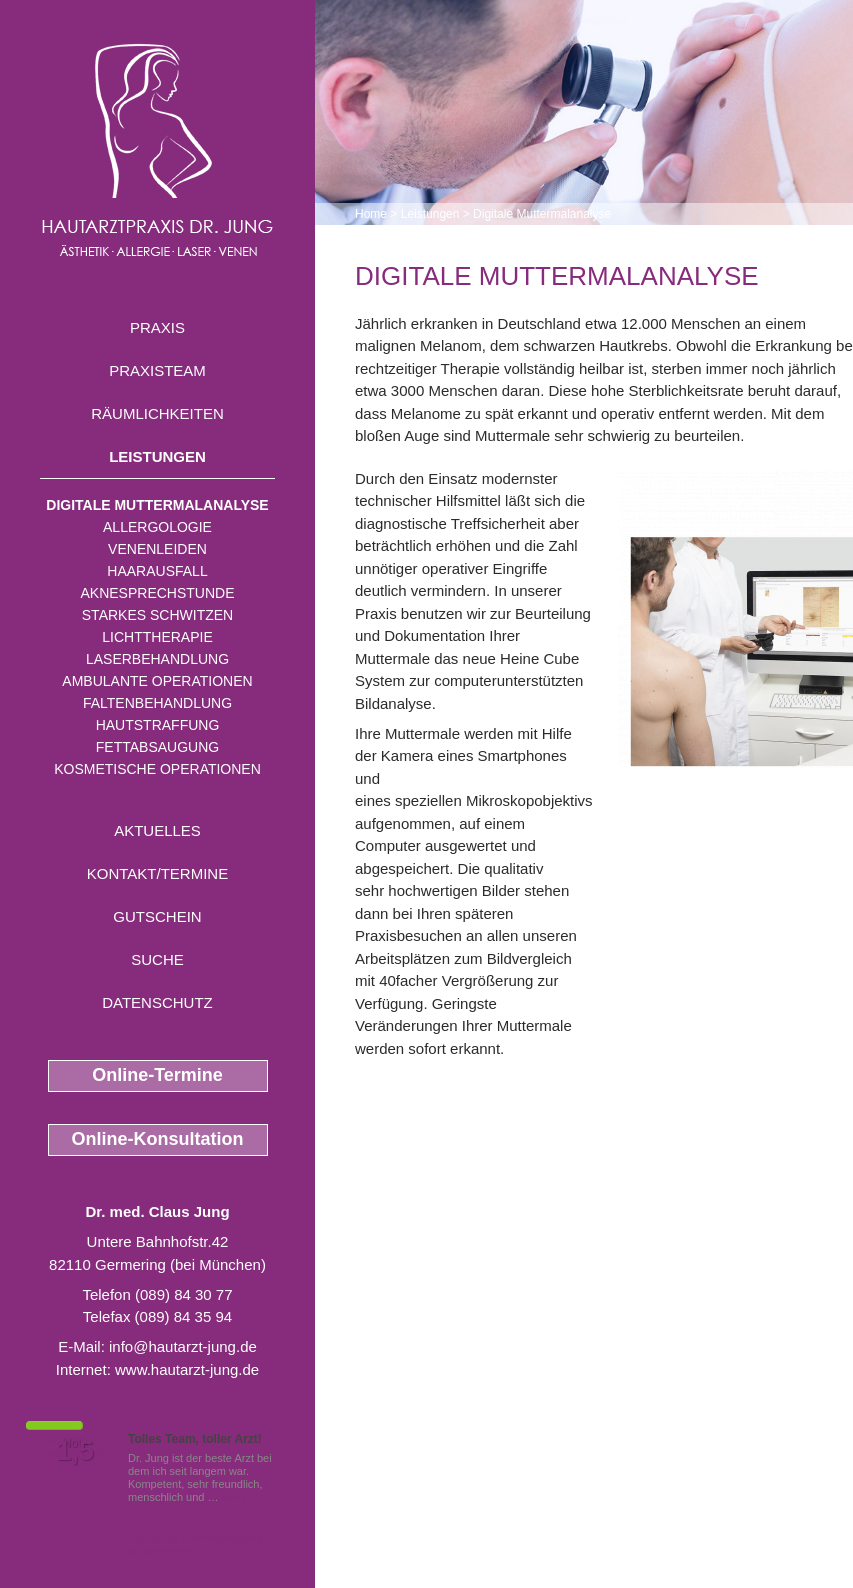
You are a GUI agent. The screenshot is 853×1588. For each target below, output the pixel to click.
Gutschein (157, 916)
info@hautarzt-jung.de (183, 1346)
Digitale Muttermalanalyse (157, 505)
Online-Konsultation (158, 1139)
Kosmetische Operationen (157, 769)
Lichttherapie (157, 637)
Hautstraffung (158, 725)
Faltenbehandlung (157, 703)
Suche (157, 959)
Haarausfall (157, 571)
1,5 (75, 1451)
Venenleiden (157, 549)
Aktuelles (157, 830)
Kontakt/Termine (157, 873)
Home (371, 214)
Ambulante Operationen (157, 681)
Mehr (234, 1497)
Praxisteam (157, 370)
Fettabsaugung (157, 747)
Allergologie (157, 527)
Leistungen (157, 456)
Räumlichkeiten (157, 413)
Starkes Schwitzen (157, 615)
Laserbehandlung (157, 659)
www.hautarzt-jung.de (187, 1369)
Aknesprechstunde (157, 593)
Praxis (157, 327)
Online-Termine (157, 1075)
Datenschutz (157, 1002)
